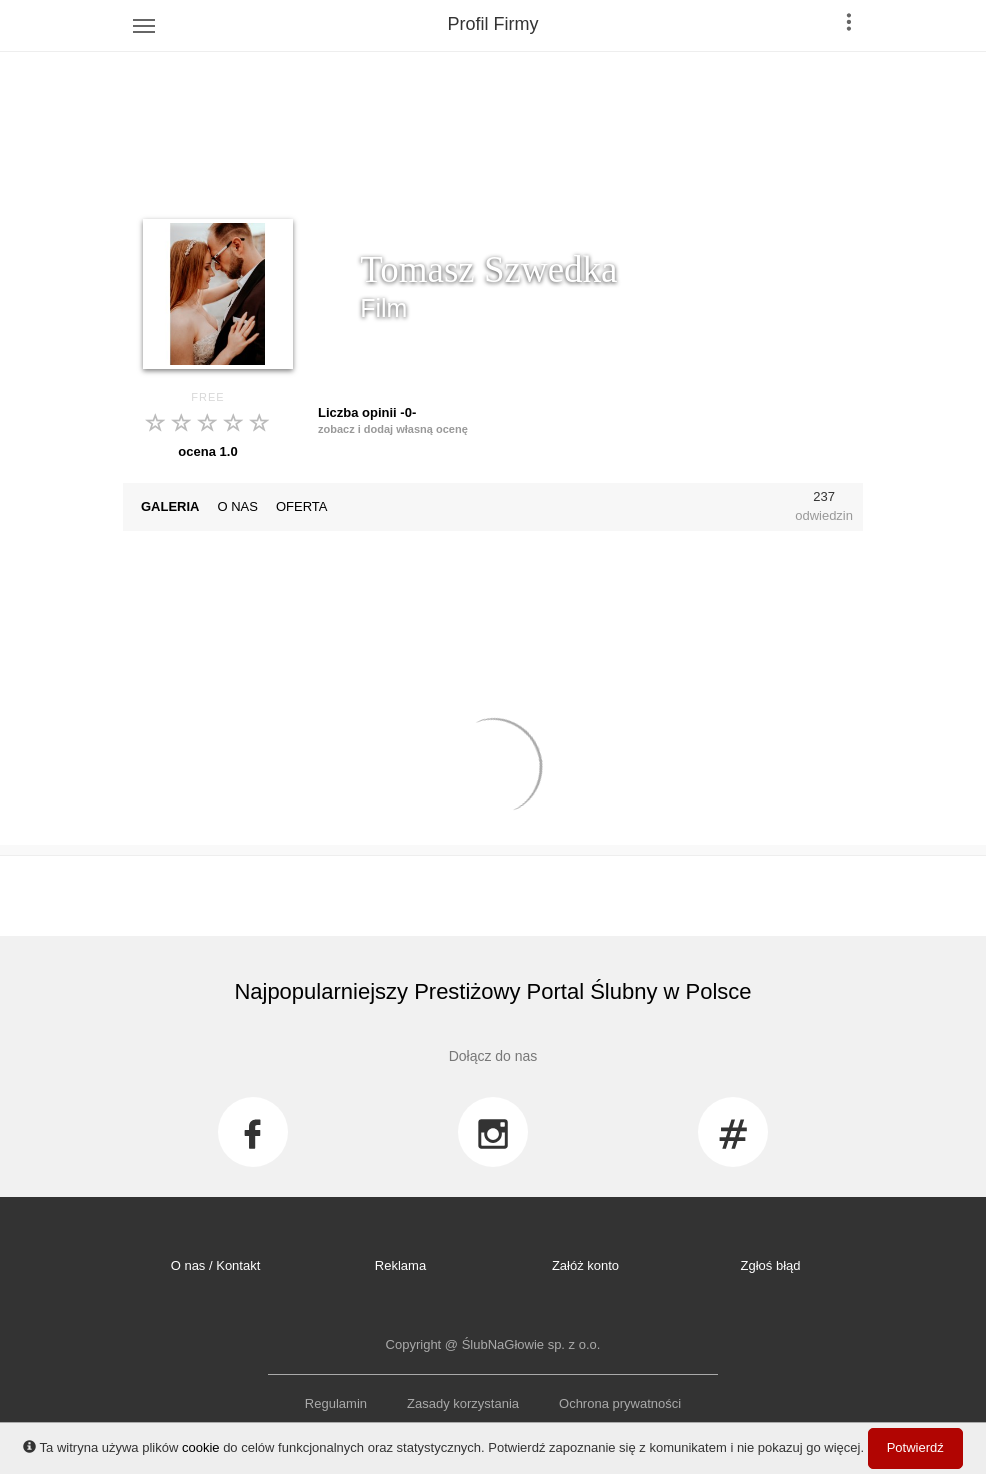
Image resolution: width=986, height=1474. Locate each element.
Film (383, 308)
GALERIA (170, 506)
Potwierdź (915, 1447)
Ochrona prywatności (620, 1403)
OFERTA (302, 506)
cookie (201, 1447)
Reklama (400, 1265)
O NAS (238, 506)
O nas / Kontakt (216, 1265)
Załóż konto (585, 1265)
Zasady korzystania (463, 1403)
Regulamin (336, 1403)
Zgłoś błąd (771, 1265)
